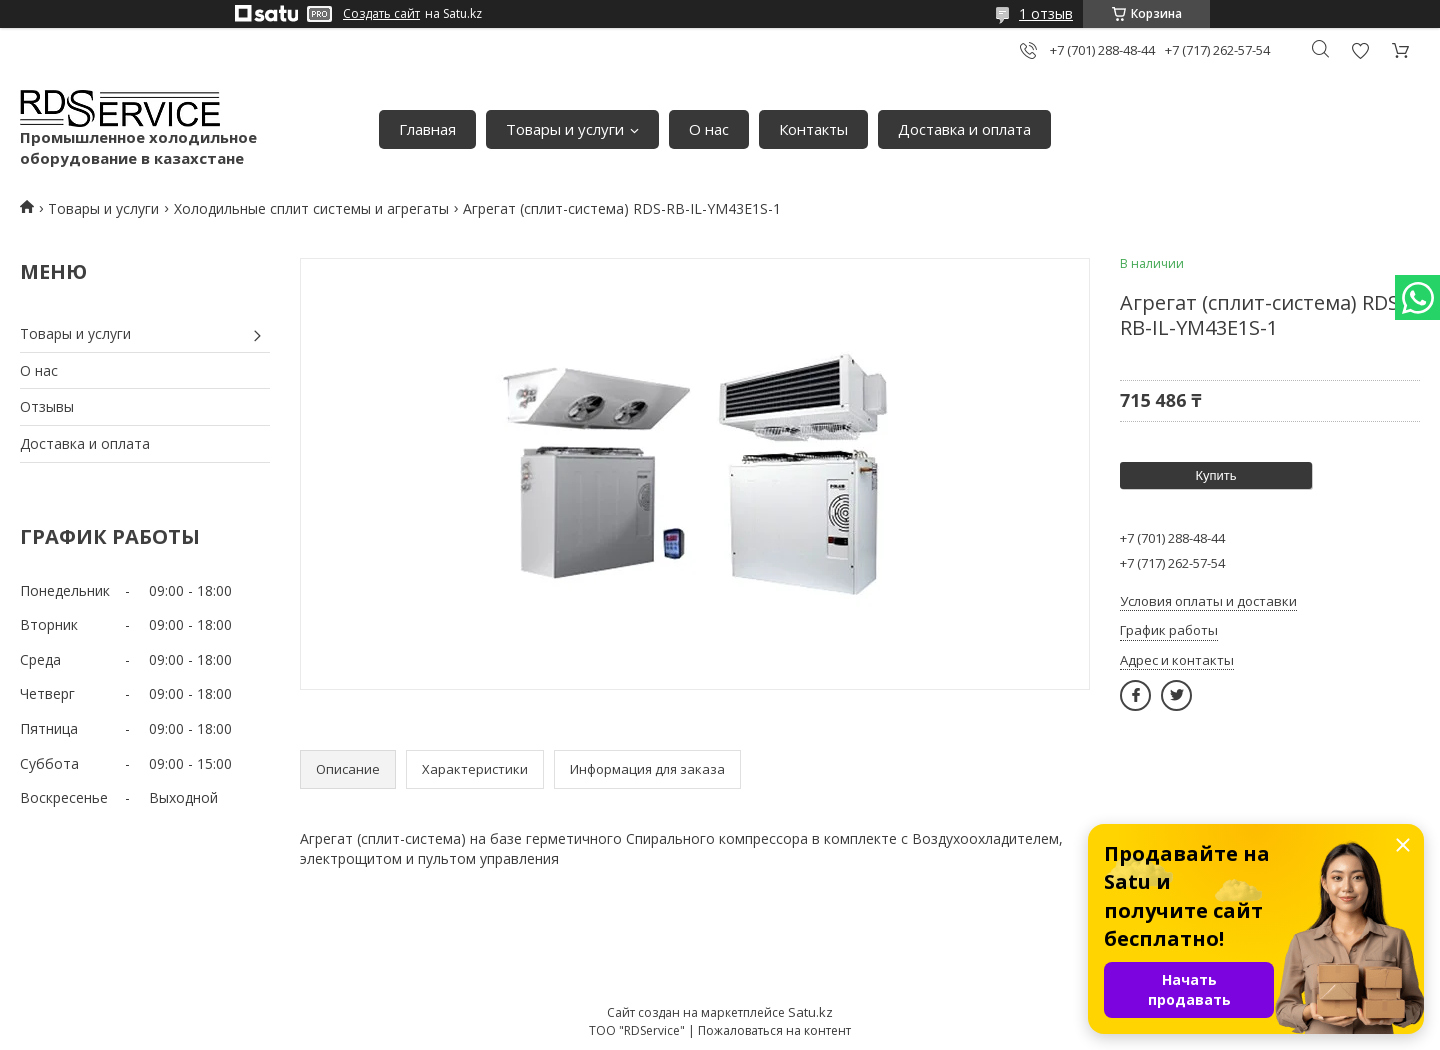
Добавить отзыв (1360, 50)
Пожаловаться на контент (774, 1030)
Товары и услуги (565, 129)
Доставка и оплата (964, 129)
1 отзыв (1046, 13)
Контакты (813, 129)
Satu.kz (810, 1012)
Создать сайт (381, 14)
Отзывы (47, 406)
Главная (427, 129)
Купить (1215, 475)
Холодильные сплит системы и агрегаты (311, 208)
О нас (709, 129)
